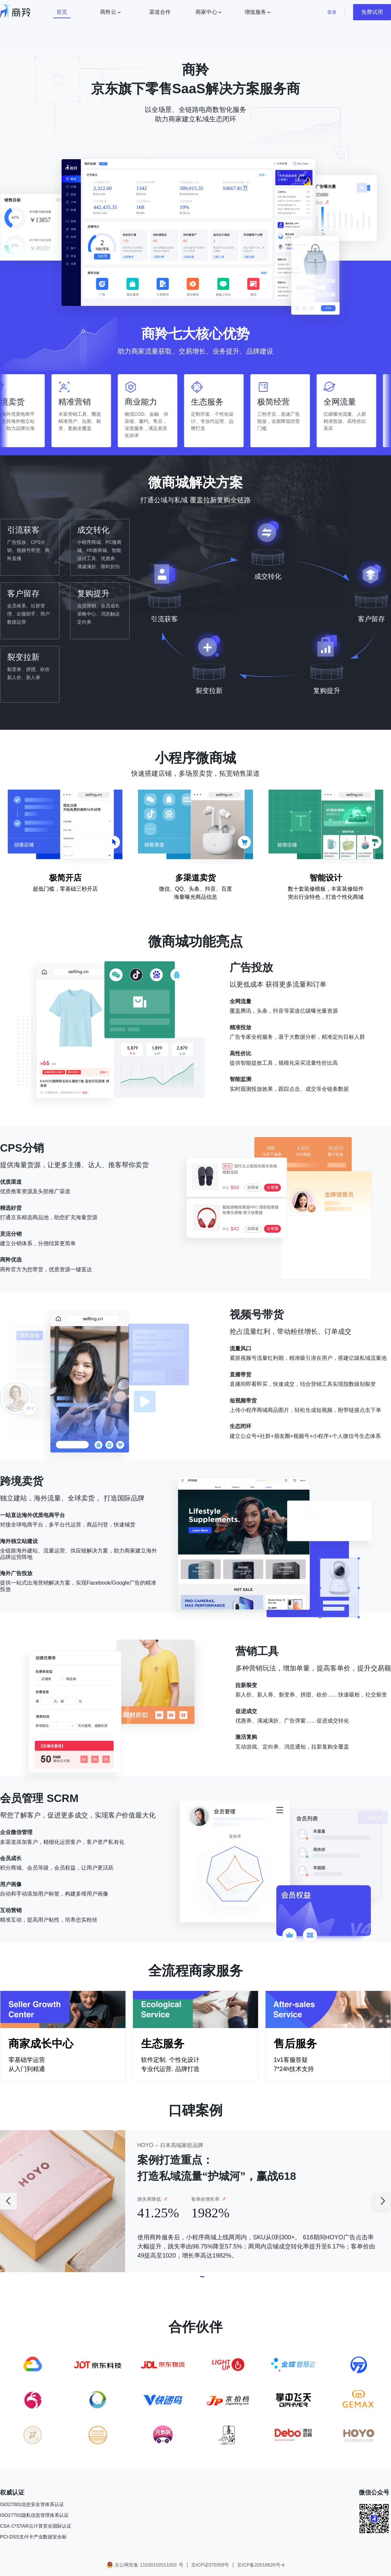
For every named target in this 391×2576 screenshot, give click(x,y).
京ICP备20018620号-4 (260, 2565)
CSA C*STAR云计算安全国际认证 (35, 2526)
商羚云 (108, 12)
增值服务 (255, 12)
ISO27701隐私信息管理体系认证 (34, 2515)
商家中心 (206, 12)
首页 (61, 12)
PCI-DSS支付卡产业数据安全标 (33, 2536)
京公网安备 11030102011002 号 (149, 2565)
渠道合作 (160, 12)
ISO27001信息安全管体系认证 (32, 2504)
